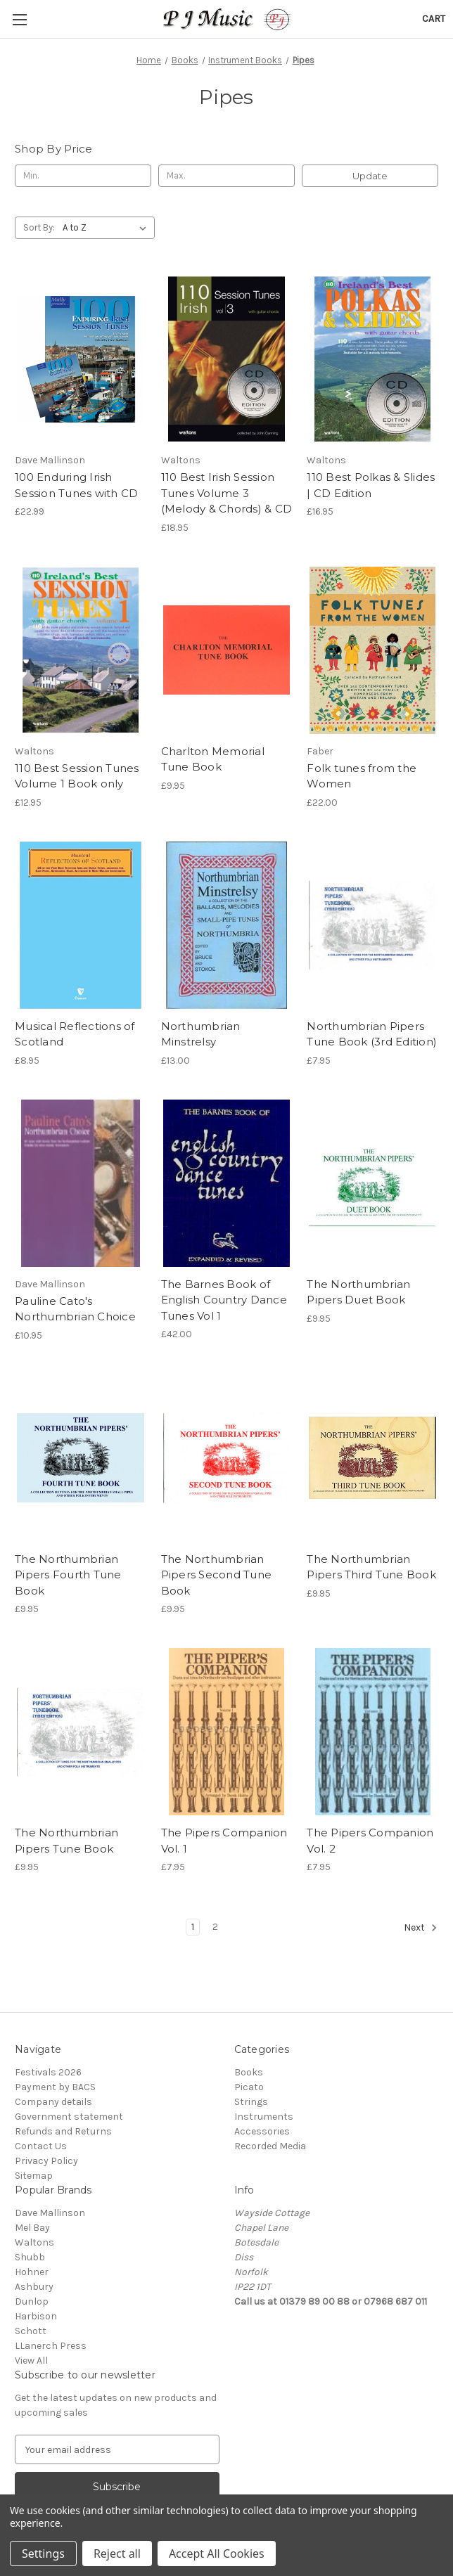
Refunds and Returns (63, 2131)
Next (421, 1928)
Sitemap (34, 2176)
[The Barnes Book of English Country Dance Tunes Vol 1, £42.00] (227, 1183)
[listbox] (107, 227)
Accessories (262, 2131)
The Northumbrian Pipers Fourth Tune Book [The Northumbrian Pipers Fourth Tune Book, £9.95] (68, 1574)
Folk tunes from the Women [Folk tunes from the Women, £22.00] (361, 776)
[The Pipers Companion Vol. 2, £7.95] (372, 1731)
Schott (30, 2331)
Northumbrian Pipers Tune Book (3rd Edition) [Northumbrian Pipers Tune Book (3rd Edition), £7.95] (372, 1034)
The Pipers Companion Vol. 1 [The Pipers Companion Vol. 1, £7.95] (224, 1840)
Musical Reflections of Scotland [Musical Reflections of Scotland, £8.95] (75, 1034)
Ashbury (34, 2287)
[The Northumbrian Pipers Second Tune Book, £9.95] (227, 1458)
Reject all (117, 2553)
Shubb (30, 2257)
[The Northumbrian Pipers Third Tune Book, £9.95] (372, 1458)
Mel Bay (32, 2228)
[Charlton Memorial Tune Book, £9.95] (227, 650)
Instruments (263, 2117)
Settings (43, 2553)
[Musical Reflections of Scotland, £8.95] (80, 925)
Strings (251, 2102)
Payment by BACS (55, 2087)
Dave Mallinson (50, 2213)
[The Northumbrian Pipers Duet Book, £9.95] (372, 1183)
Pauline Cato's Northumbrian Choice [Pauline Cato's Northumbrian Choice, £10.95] (75, 1309)
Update (370, 175)
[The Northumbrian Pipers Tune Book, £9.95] (80, 1731)
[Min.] (83, 176)
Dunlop (32, 2301)
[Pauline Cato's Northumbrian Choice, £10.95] (80, 1183)
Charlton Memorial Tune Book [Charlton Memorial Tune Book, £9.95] (212, 759)
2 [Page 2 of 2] (215, 1927)
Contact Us (41, 2146)
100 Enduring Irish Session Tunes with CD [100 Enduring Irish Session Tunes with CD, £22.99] (76, 485)
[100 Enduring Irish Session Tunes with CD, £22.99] (80, 359)
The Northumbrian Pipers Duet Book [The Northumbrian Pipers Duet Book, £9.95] (358, 1292)
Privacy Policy (46, 2161)
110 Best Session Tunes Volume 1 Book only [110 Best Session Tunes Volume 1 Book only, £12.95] (77, 776)
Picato (249, 2087)
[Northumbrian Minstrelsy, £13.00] (227, 925)
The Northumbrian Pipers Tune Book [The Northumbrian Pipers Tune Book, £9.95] (66, 1840)
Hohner (32, 2272)
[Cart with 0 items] (433, 18)
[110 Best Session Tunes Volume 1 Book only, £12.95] (80, 650)
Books (248, 2072)
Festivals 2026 (48, 2072)
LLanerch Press (51, 2346)
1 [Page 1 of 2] (192, 1927)
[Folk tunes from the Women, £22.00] (372, 650)
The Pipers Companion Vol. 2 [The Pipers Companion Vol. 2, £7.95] (370, 1840)
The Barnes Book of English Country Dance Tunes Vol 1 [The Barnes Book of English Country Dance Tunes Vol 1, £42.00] (224, 1299)
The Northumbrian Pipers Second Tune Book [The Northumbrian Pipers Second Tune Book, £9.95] (216, 1574)
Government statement (69, 2117)
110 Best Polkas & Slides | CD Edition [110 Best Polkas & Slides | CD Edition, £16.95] (371, 485)
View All (31, 2360)
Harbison (36, 2316)
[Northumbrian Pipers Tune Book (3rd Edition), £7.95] (372, 925)
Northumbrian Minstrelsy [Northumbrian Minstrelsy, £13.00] (201, 1034)
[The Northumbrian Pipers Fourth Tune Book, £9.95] (80, 1458)
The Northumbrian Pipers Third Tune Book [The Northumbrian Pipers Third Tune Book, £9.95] (371, 1567)
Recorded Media (270, 2146)
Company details (53, 2102)
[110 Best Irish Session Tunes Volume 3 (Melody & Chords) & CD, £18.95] (227, 359)
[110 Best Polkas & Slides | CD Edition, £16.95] (372, 359)
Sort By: (39, 227)
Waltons (34, 2242)
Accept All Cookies (216, 2553)
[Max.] (226, 176)
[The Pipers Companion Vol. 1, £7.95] (227, 1731)
